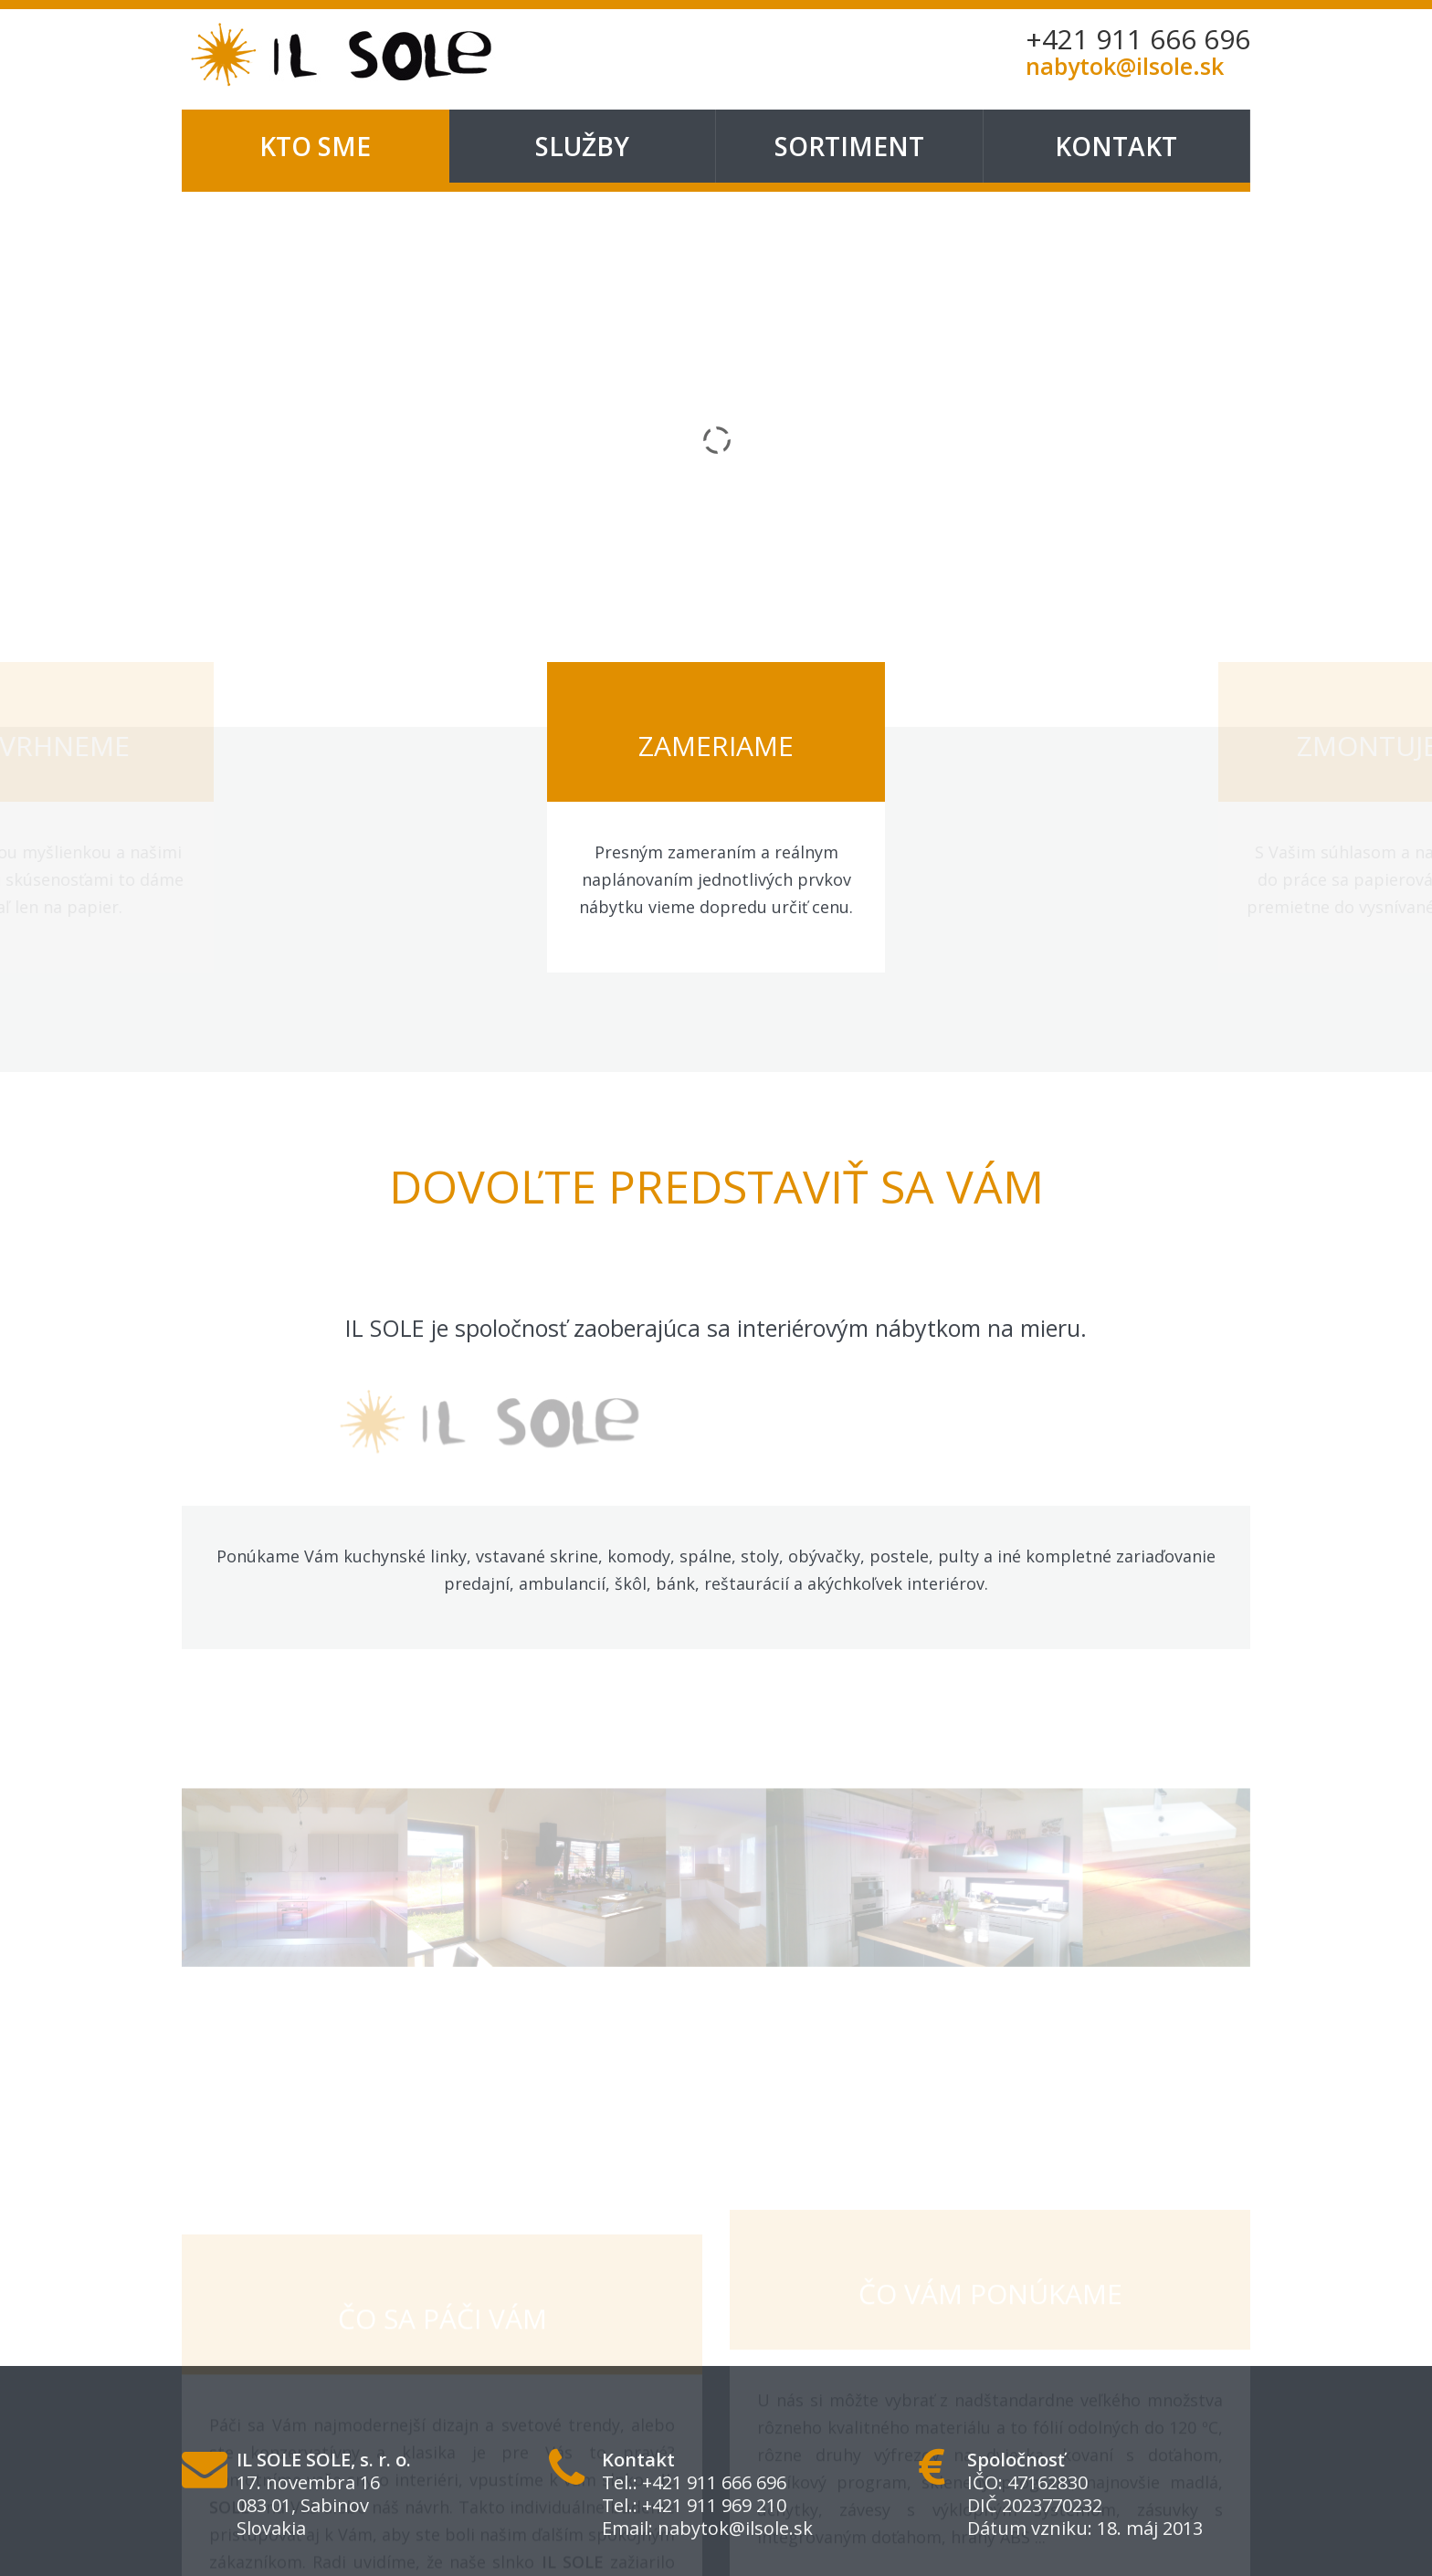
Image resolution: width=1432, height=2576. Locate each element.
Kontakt (1116, 146)
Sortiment (849, 146)
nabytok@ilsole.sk (735, 2528)
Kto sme (315, 146)
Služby (582, 146)
